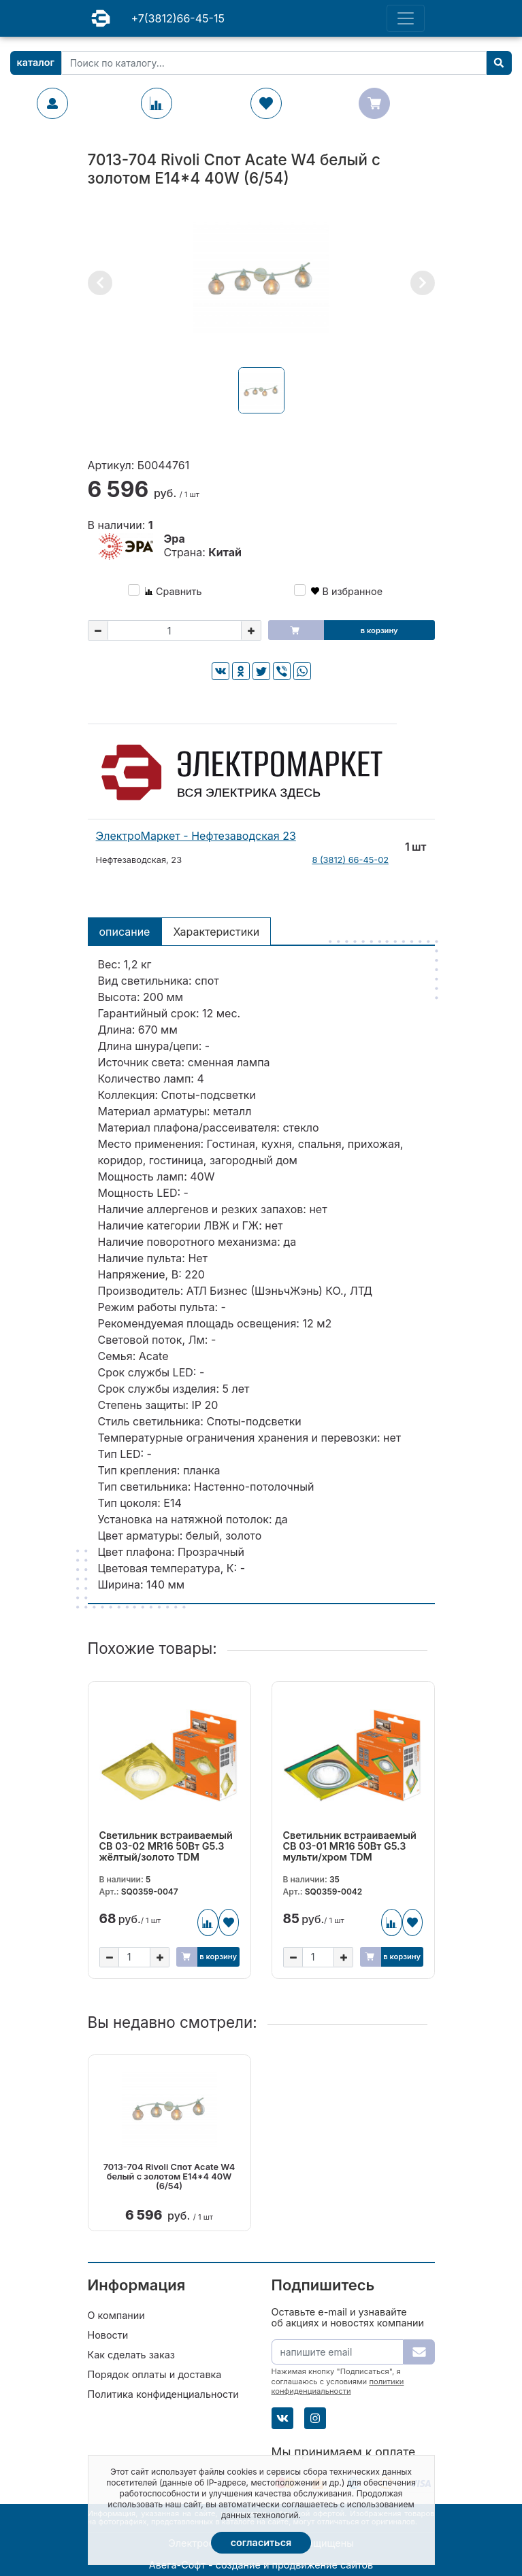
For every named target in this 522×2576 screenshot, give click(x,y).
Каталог (35, 62)
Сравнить (173, 591)
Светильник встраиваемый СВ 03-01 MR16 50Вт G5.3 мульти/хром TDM (350, 1846)
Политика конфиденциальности (163, 2394)
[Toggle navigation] (406, 18)
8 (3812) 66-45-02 (350, 860)
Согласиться (261, 2542)
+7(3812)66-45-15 (178, 18)
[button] (100, 283)
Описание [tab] (124, 931)
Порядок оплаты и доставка (155, 2374)
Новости (108, 2335)
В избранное (346, 591)
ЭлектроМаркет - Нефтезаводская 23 (196, 836)
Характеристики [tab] (216, 931)
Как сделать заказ (131, 2354)
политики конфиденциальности (338, 2386)
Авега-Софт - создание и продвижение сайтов (261, 2565)
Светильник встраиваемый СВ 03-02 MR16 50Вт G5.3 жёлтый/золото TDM (166, 1846)
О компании (116, 2315)
